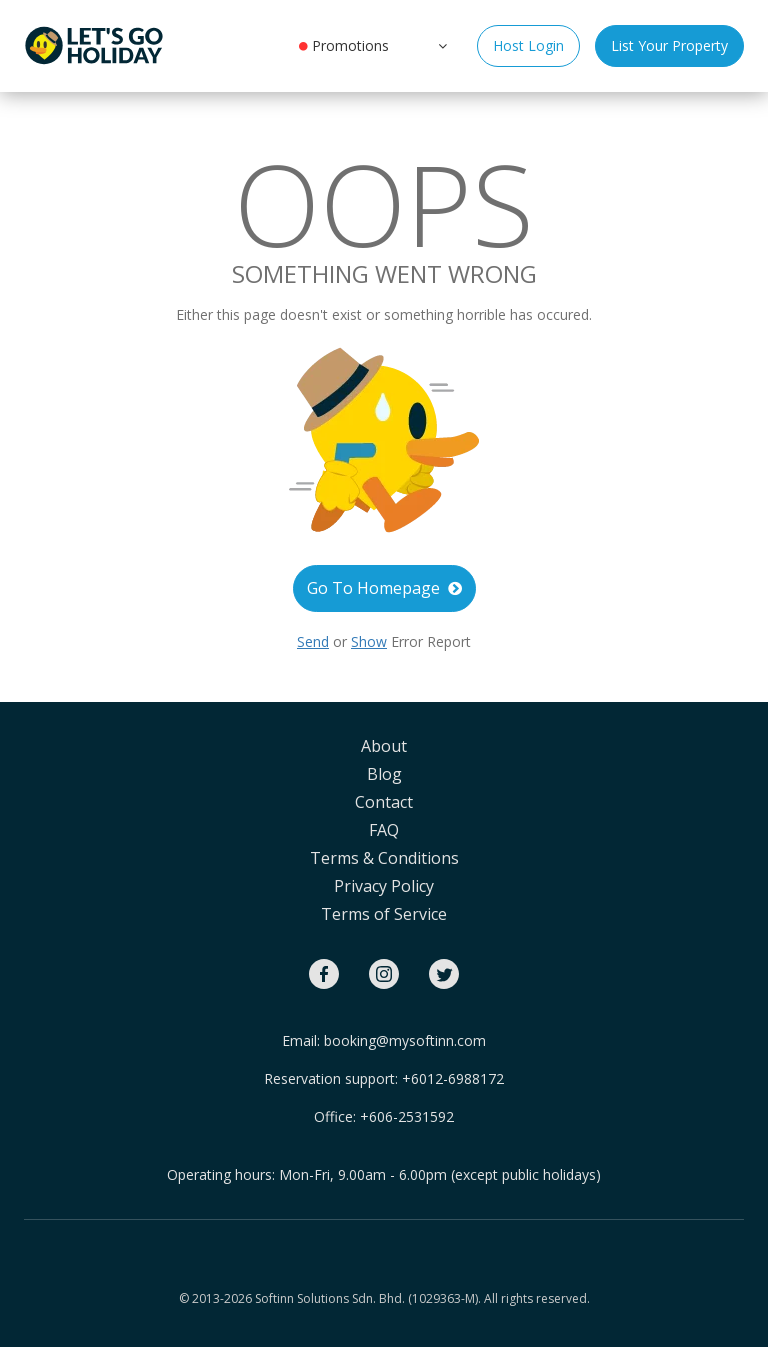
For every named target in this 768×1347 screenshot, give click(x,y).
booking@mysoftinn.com (405, 1040)
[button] (440, 45)
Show (369, 641)
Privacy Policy (384, 886)
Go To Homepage (384, 588)
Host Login (528, 45)
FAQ (384, 830)
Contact (384, 802)
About (384, 746)
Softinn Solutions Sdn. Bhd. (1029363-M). (368, 1298)
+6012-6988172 (453, 1078)
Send (313, 641)
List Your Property (669, 45)
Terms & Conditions (384, 858)
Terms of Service (384, 914)
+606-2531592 (407, 1116)
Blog (384, 774)
